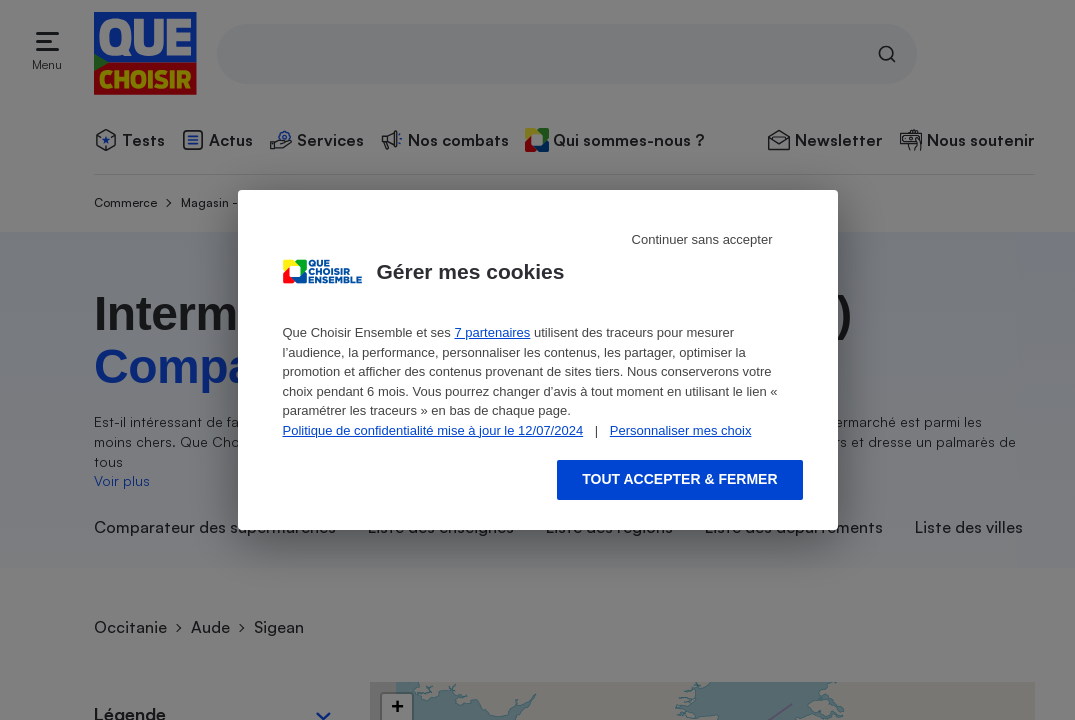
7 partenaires (492, 332)
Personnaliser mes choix (681, 430)
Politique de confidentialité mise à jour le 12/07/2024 (433, 430)
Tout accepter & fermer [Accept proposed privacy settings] (679, 479)
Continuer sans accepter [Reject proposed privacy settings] (702, 239)
